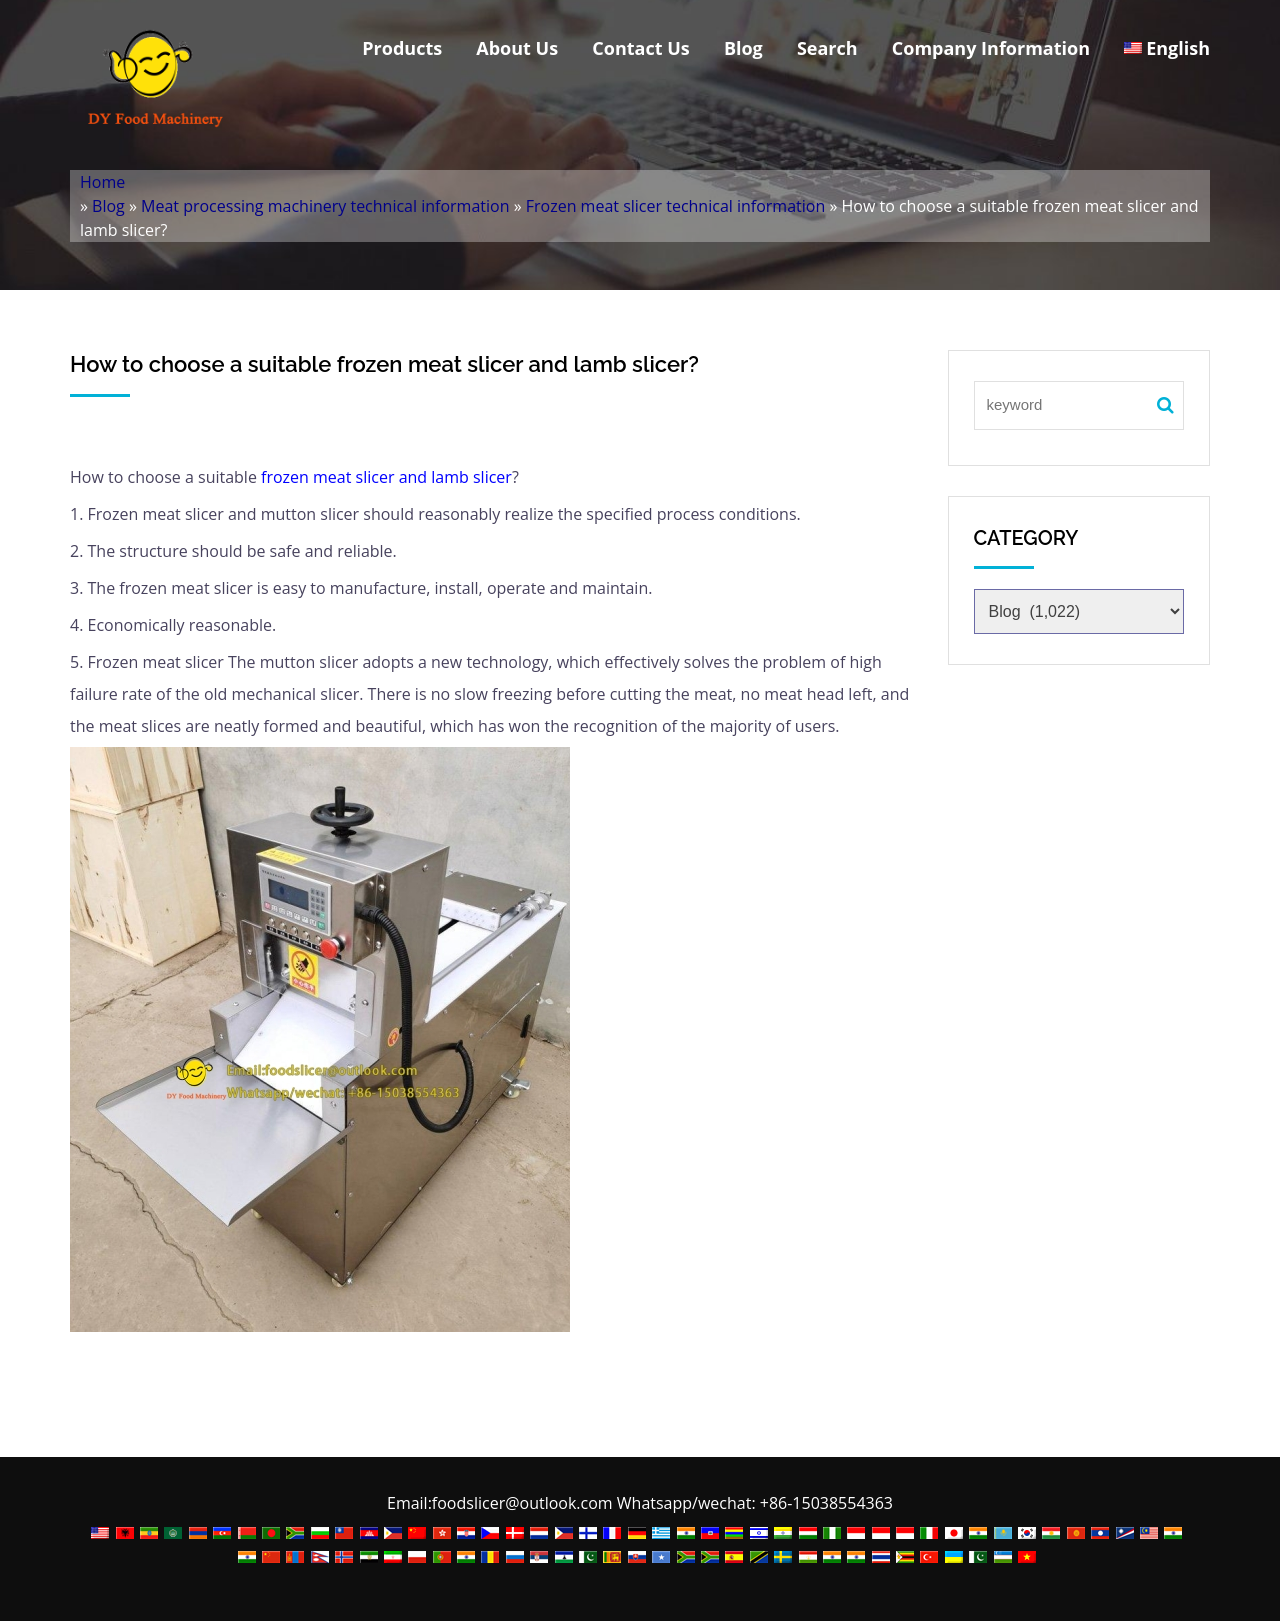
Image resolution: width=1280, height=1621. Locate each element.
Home (102, 182)
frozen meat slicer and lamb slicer (386, 477)
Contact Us (640, 48)
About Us (517, 48)
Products (402, 48)
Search (827, 48)
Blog (743, 48)
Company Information (991, 48)
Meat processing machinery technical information (325, 206)
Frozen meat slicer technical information (676, 206)
